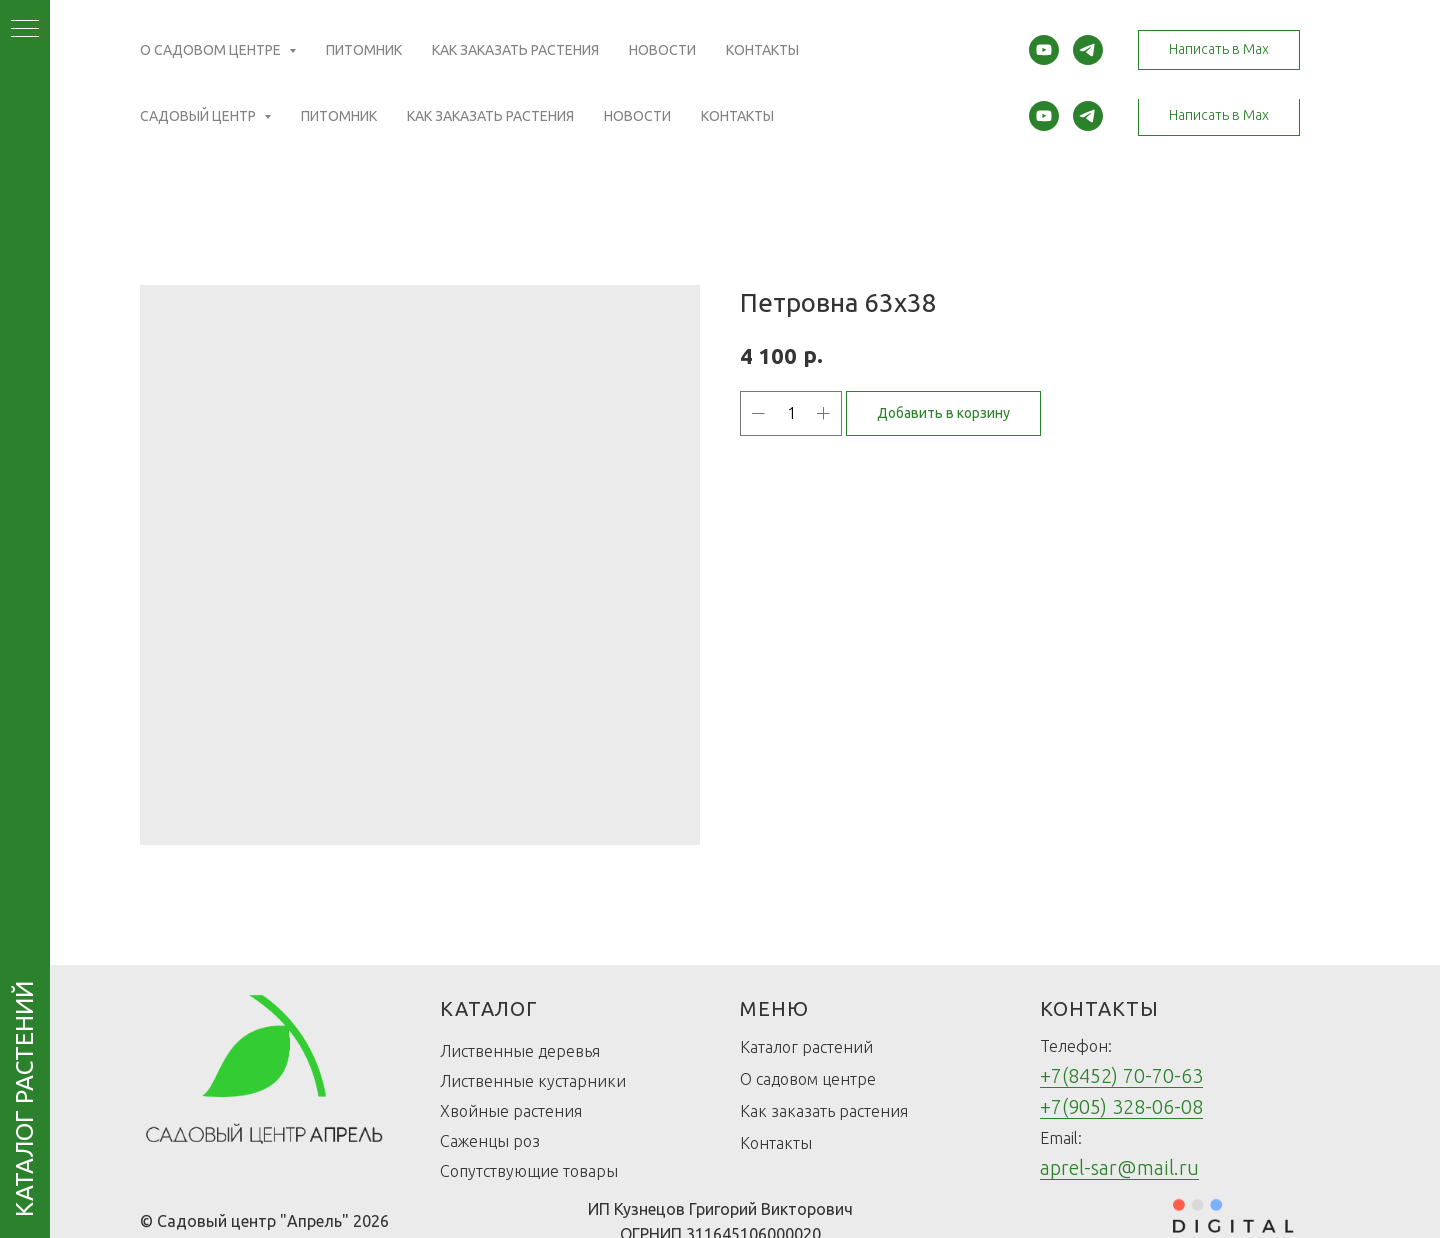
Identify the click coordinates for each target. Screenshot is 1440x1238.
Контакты (737, 116)
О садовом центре (808, 1079)
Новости (637, 116)
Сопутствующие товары (529, 1171)
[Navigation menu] (25, 30)
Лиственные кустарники (533, 1081)
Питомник (339, 116)
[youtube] (1044, 116)
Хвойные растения (511, 1111)
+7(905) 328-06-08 (1121, 1106)
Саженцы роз (490, 1141)
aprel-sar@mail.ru (1119, 1167)
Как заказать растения (490, 116)
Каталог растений (806, 1047)
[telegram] (1088, 116)
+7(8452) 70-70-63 (1121, 1075)
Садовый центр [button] (199, 116)
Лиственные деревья (520, 1051)
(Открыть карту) (553, 45)
